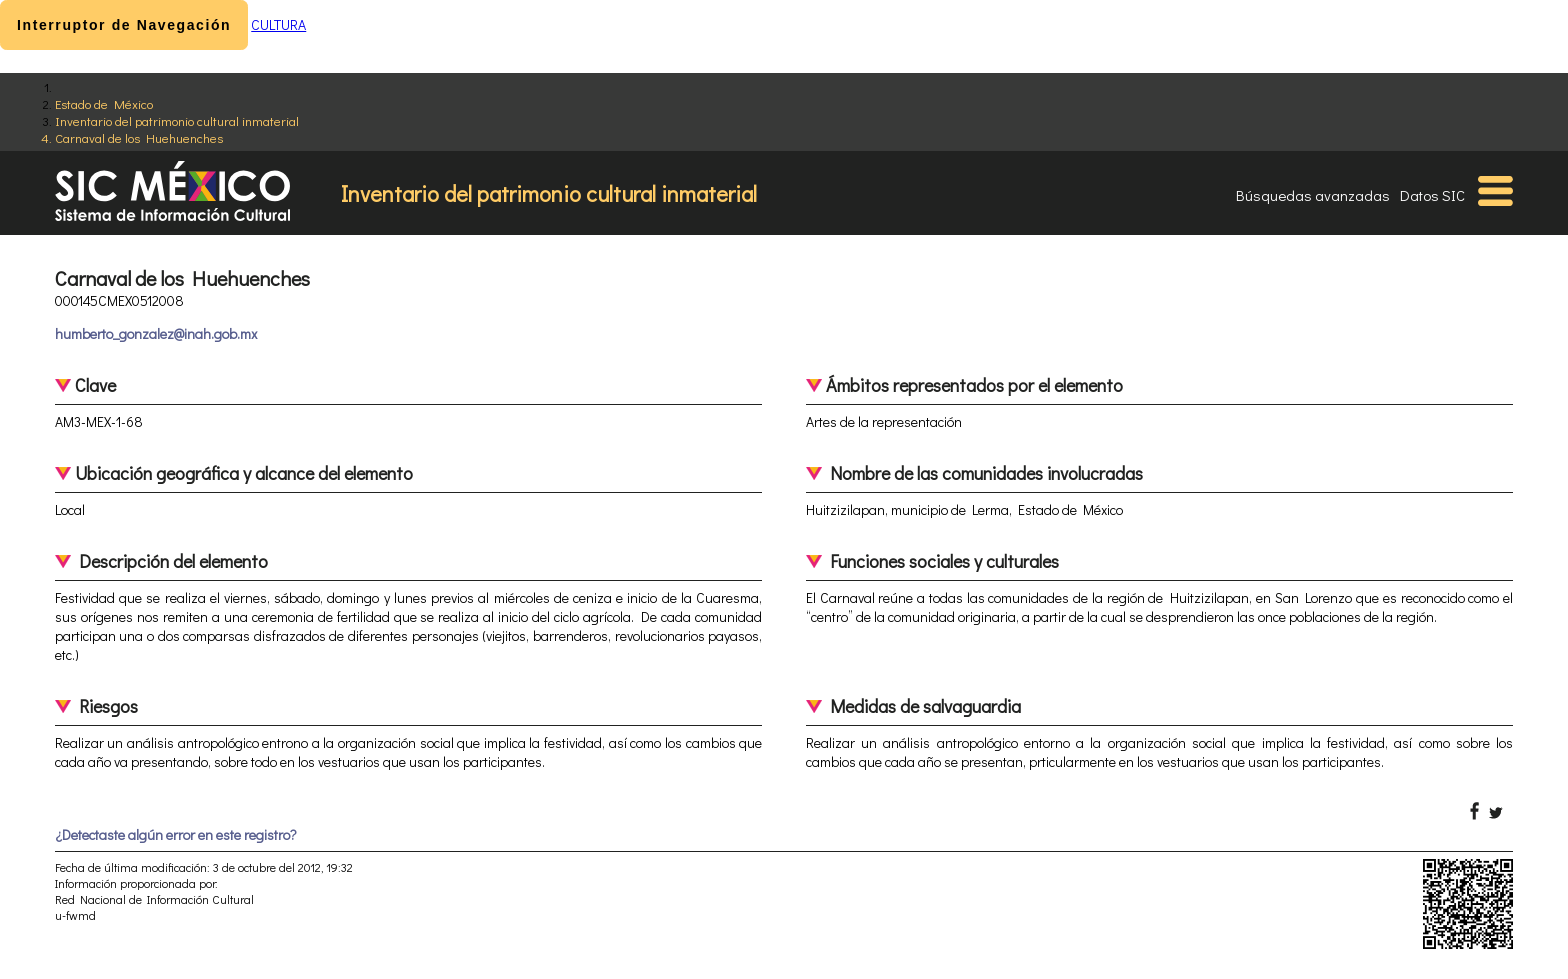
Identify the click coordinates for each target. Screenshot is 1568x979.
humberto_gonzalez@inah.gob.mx (156, 333)
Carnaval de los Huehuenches (139, 137)
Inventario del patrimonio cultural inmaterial (177, 120)
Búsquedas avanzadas (1313, 195)
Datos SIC (1432, 195)
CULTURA (278, 24)
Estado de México (104, 103)
